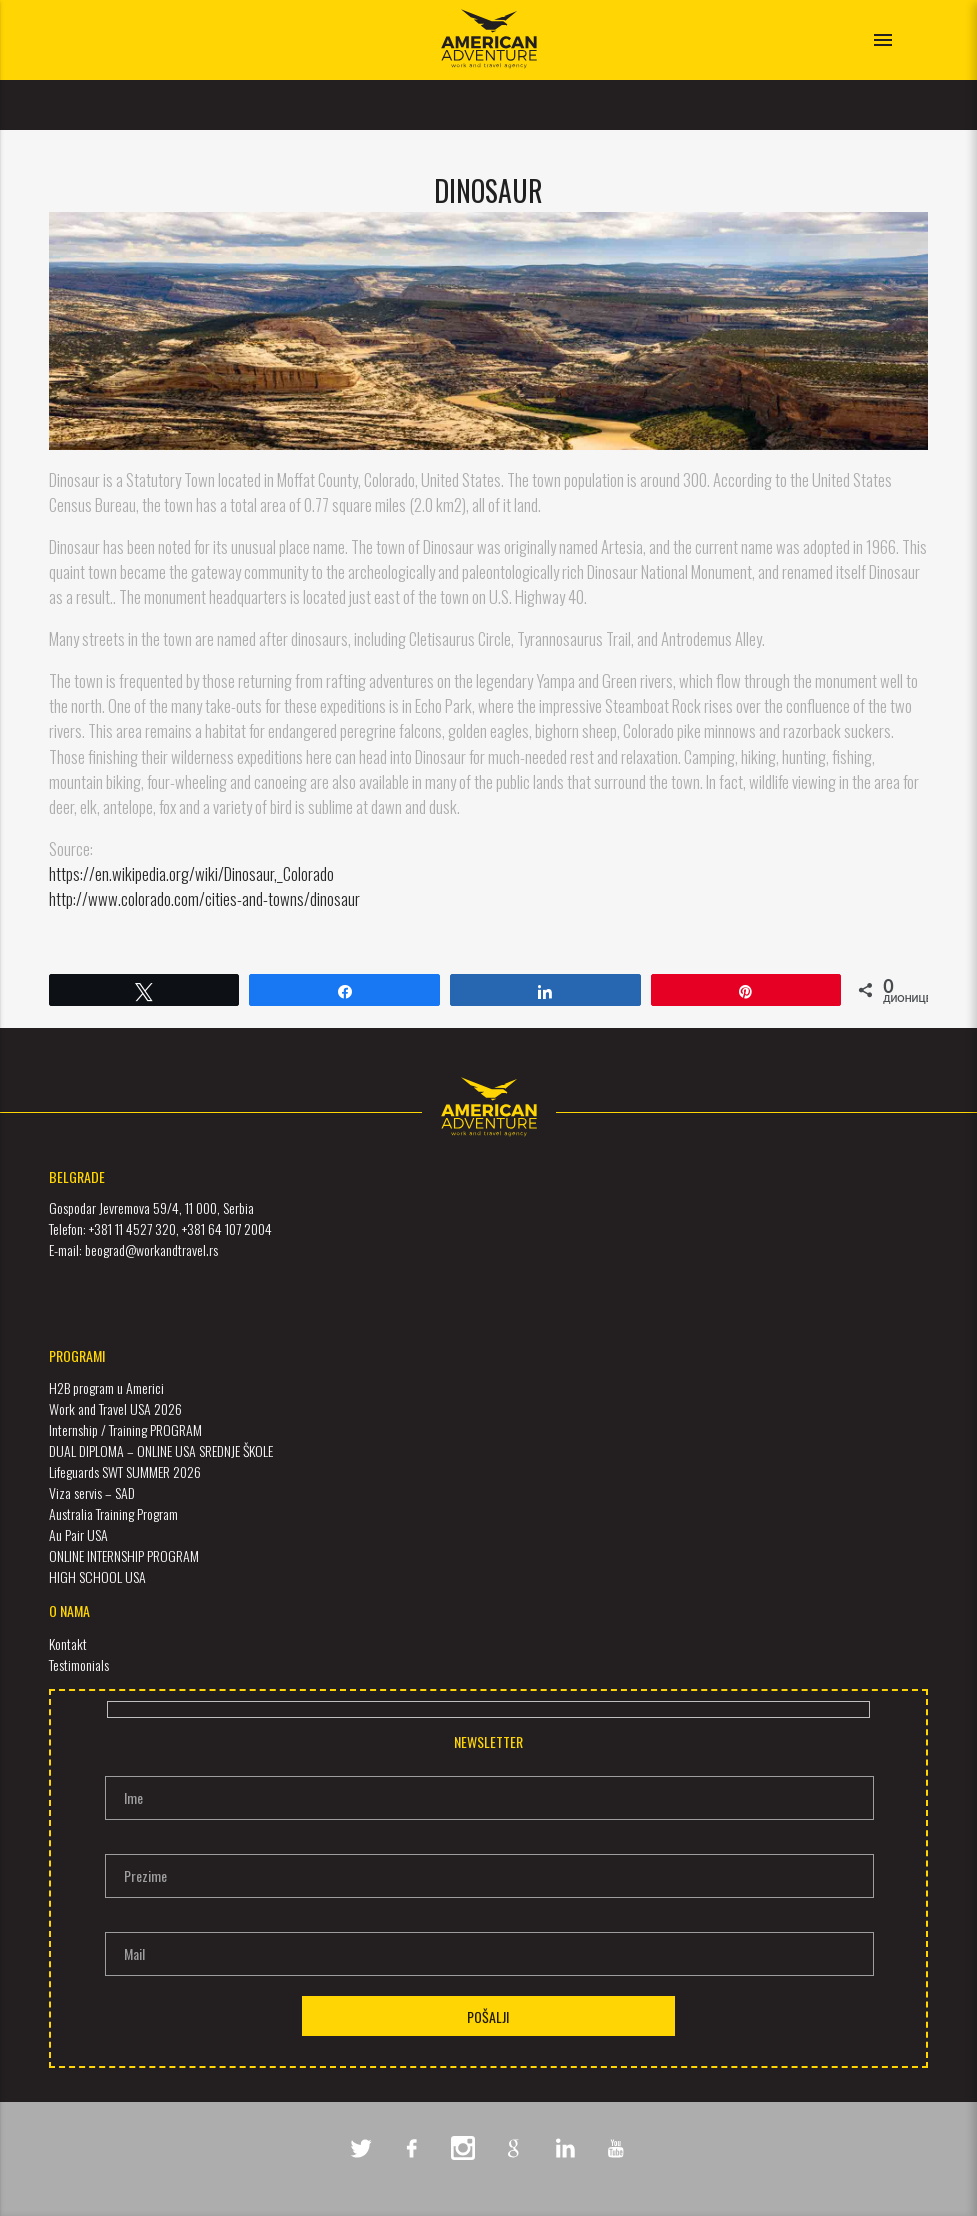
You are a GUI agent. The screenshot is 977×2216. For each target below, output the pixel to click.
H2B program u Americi (106, 1387)
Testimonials (79, 1664)
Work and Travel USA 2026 (115, 1408)
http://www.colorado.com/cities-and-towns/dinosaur (204, 898)
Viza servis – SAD (92, 1492)
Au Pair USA (78, 1534)
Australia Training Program (113, 1513)
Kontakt (68, 1643)
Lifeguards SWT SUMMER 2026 (125, 1471)
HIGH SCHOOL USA (97, 1576)
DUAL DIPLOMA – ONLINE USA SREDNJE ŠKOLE (161, 1450)
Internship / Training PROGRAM (125, 1429)
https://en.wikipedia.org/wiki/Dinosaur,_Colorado (191, 873)
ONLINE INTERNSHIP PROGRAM (124, 1555)
